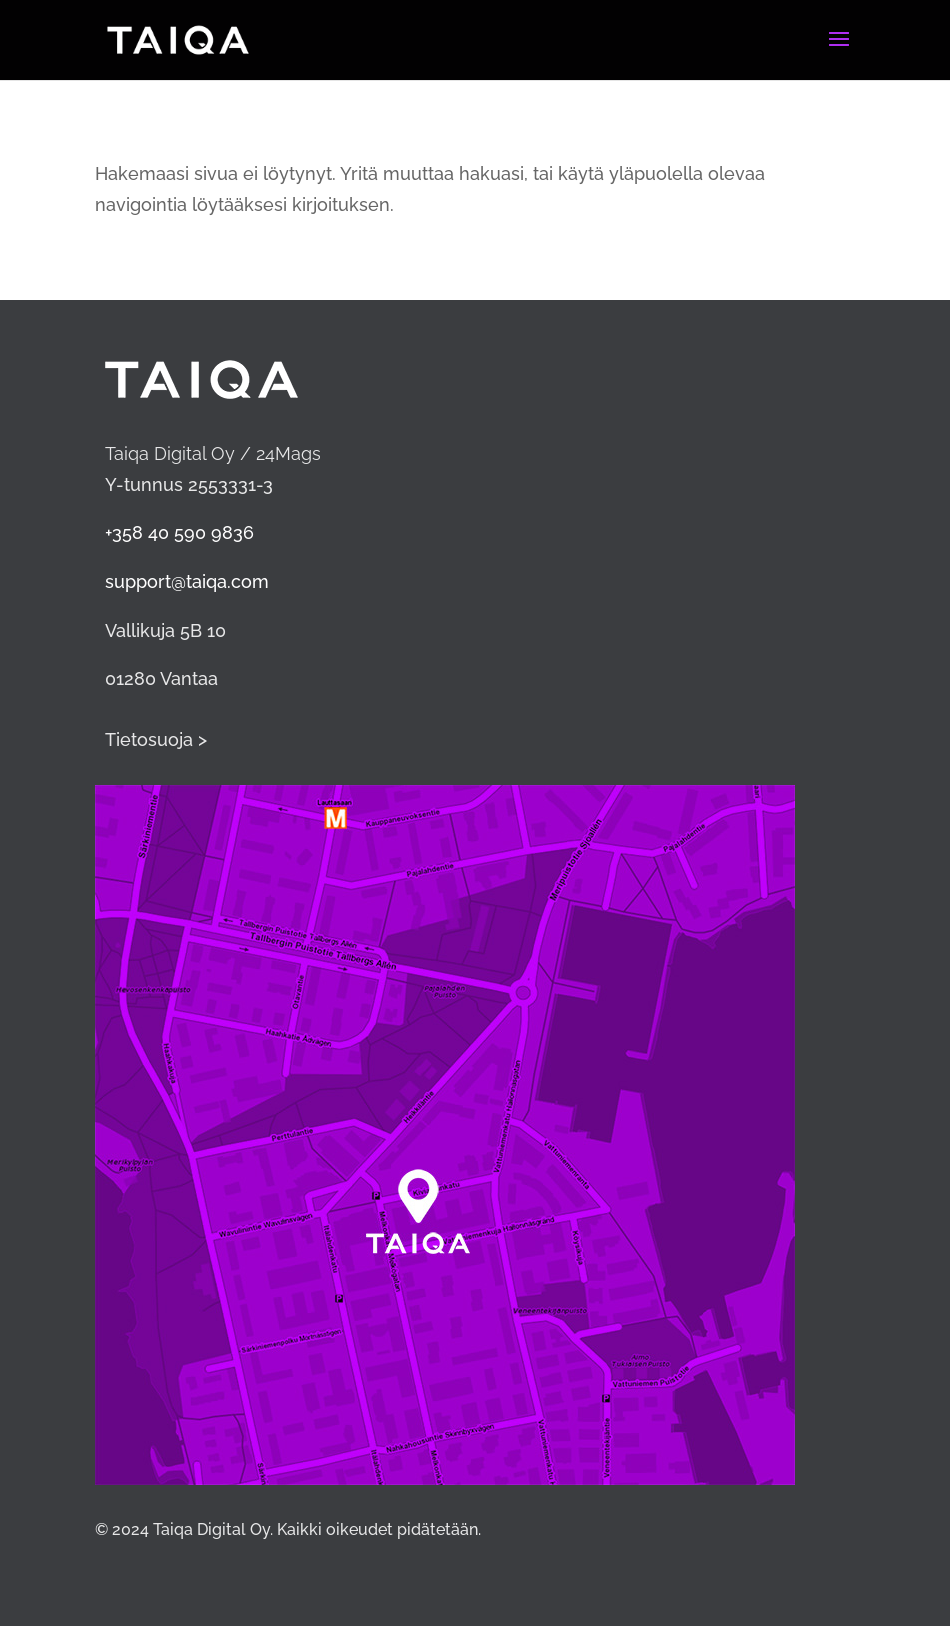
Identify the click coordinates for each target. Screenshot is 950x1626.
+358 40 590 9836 (179, 532)
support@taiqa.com (187, 581)
